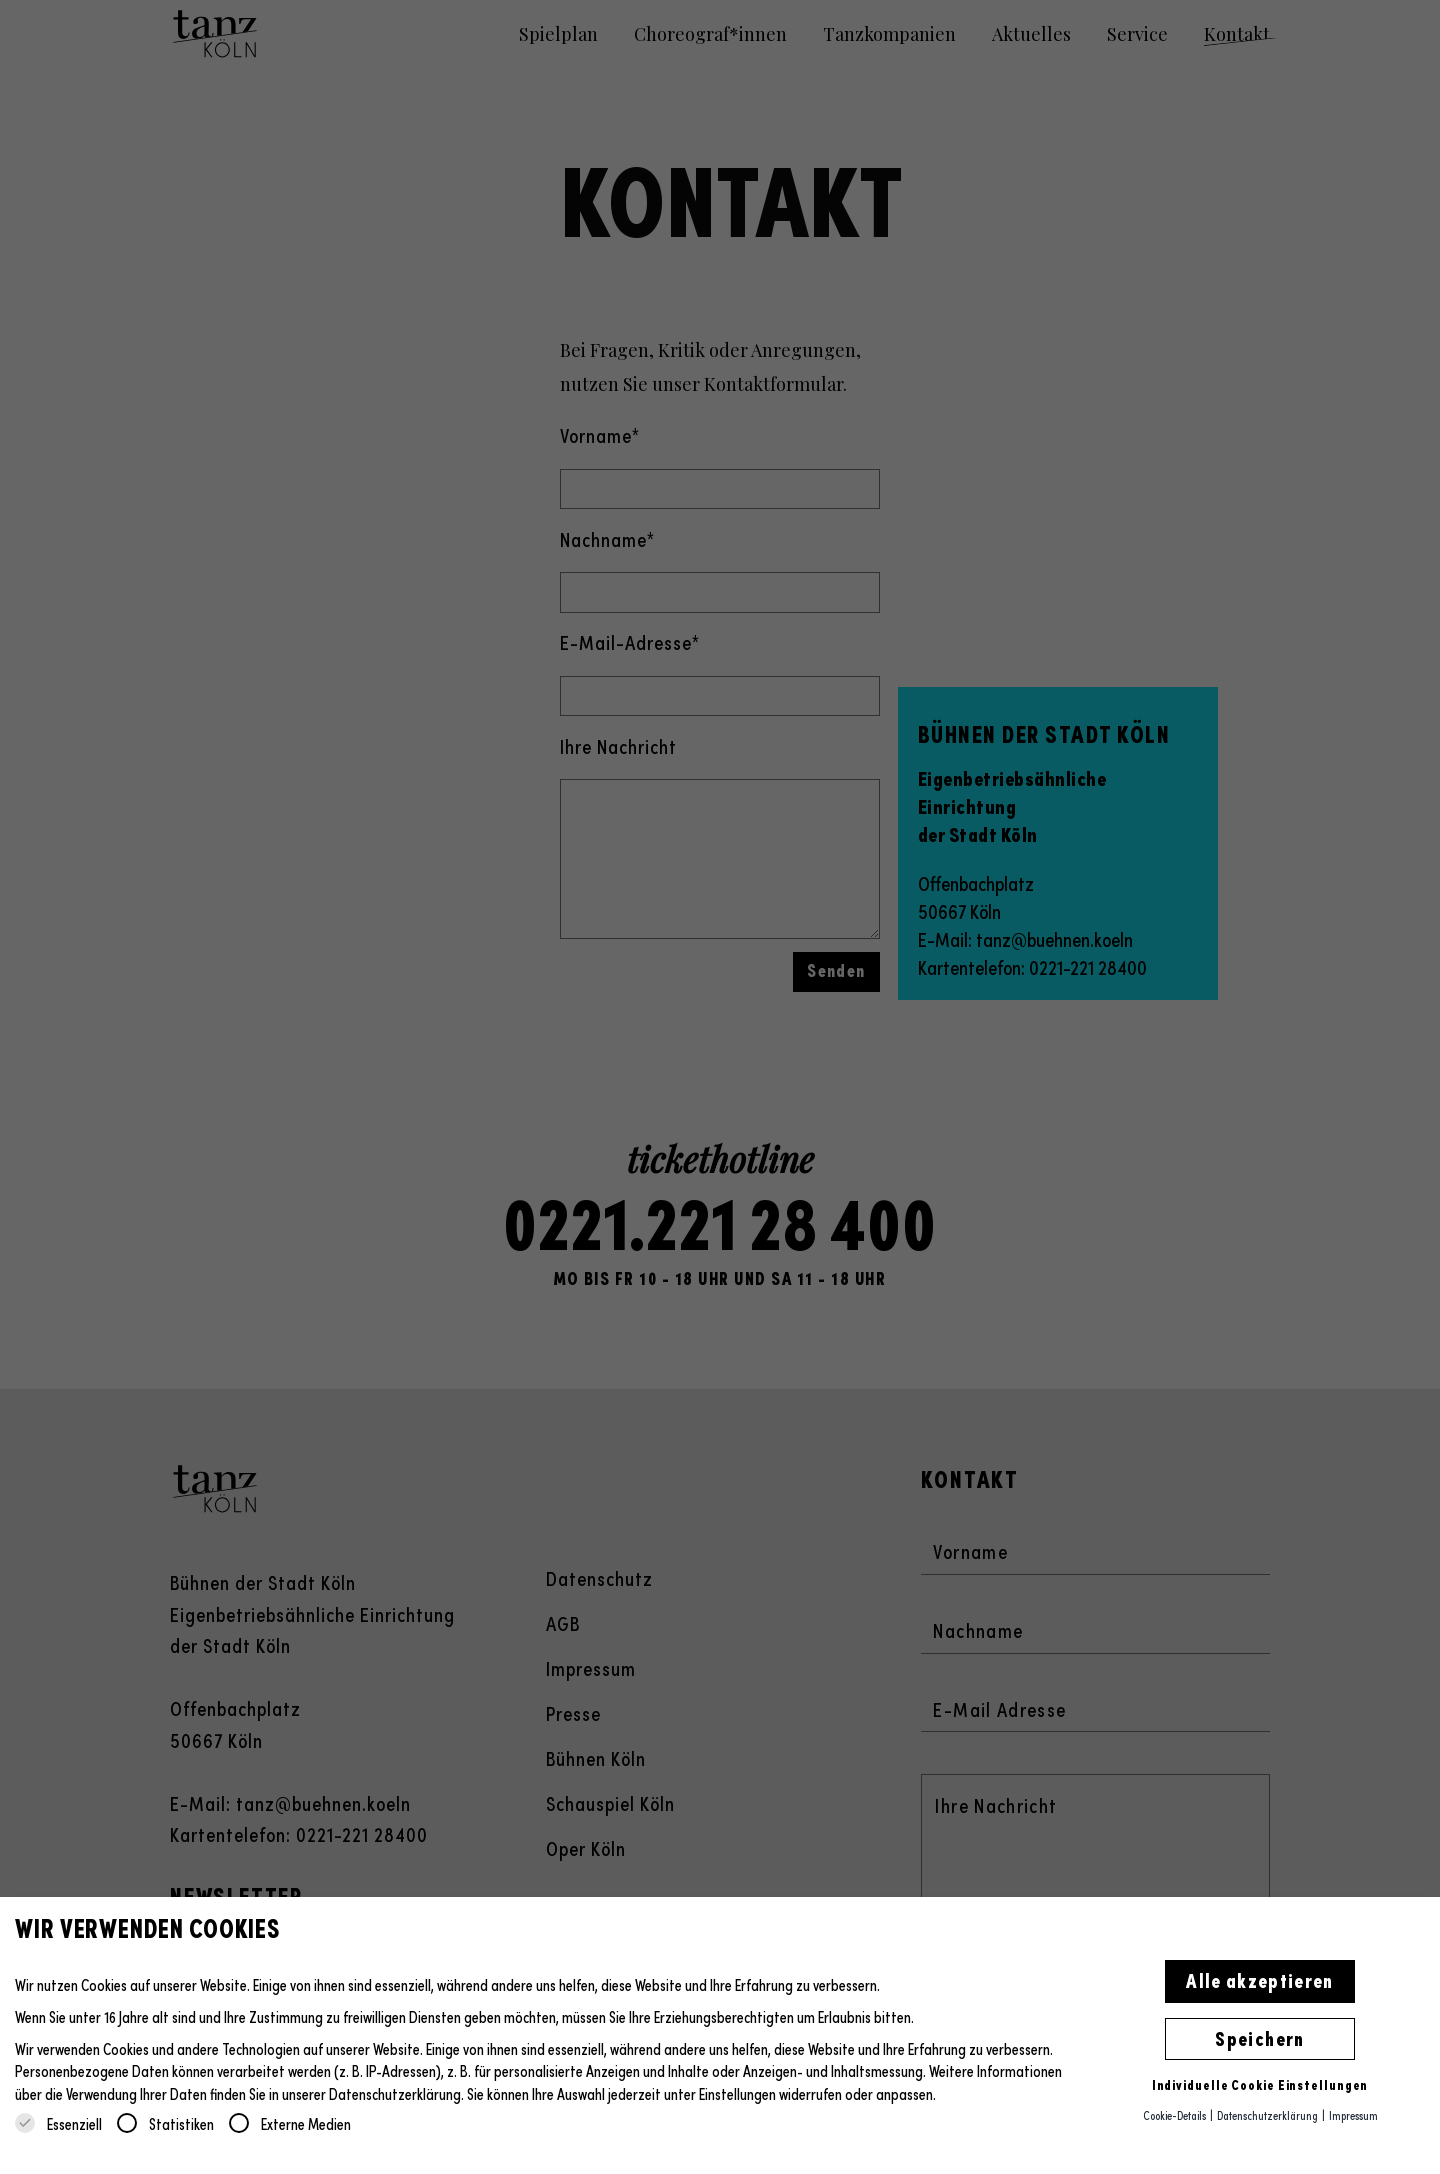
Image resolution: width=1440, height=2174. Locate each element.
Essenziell (58, 2123)
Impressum (1353, 2115)
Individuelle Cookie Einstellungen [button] (1260, 2084)
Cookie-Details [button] (1175, 2115)
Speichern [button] (1259, 2037)
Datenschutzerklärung (395, 2093)
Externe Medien (290, 2123)
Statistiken (165, 2123)
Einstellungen (737, 2093)
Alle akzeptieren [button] (1260, 1979)
